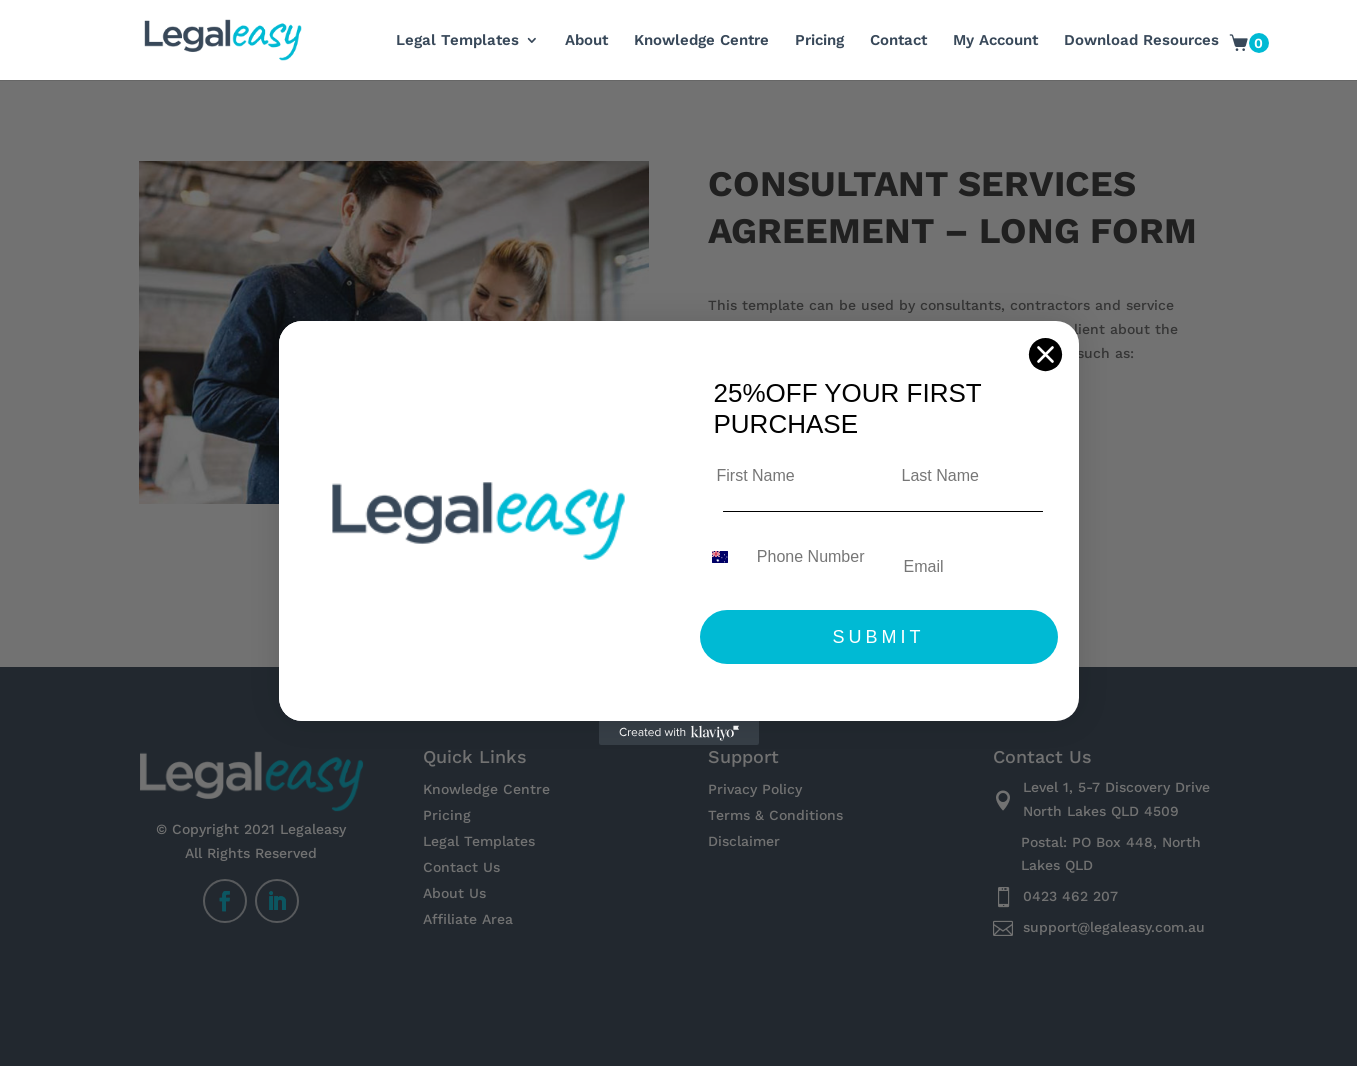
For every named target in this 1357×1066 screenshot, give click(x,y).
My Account (995, 41)
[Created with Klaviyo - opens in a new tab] (679, 733)
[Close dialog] (1045, 354)
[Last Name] (971, 475)
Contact (898, 41)
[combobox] (724, 557)
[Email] (972, 567)
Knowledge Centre (701, 41)
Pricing (819, 41)
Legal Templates (457, 41)
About (586, 41)
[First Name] (786, 475)
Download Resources (1141, 41)
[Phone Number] (808, 557)
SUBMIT (878, 637)
